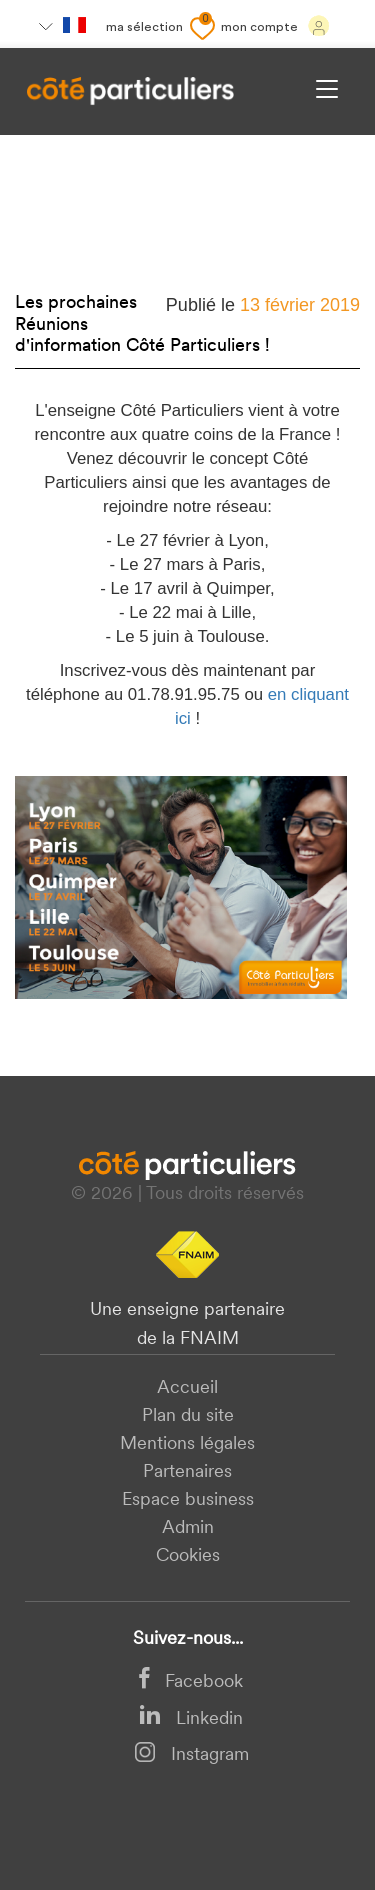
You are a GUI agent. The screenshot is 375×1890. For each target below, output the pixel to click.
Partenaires (187, 1472)
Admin (188, 1528)
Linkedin (191, 1719)
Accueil (187, 1388)
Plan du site (188, 1416)
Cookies (188, 1556)
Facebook (191, 1682)
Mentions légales (187, 1444)
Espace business (188, 1500)
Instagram (191, 1755)
